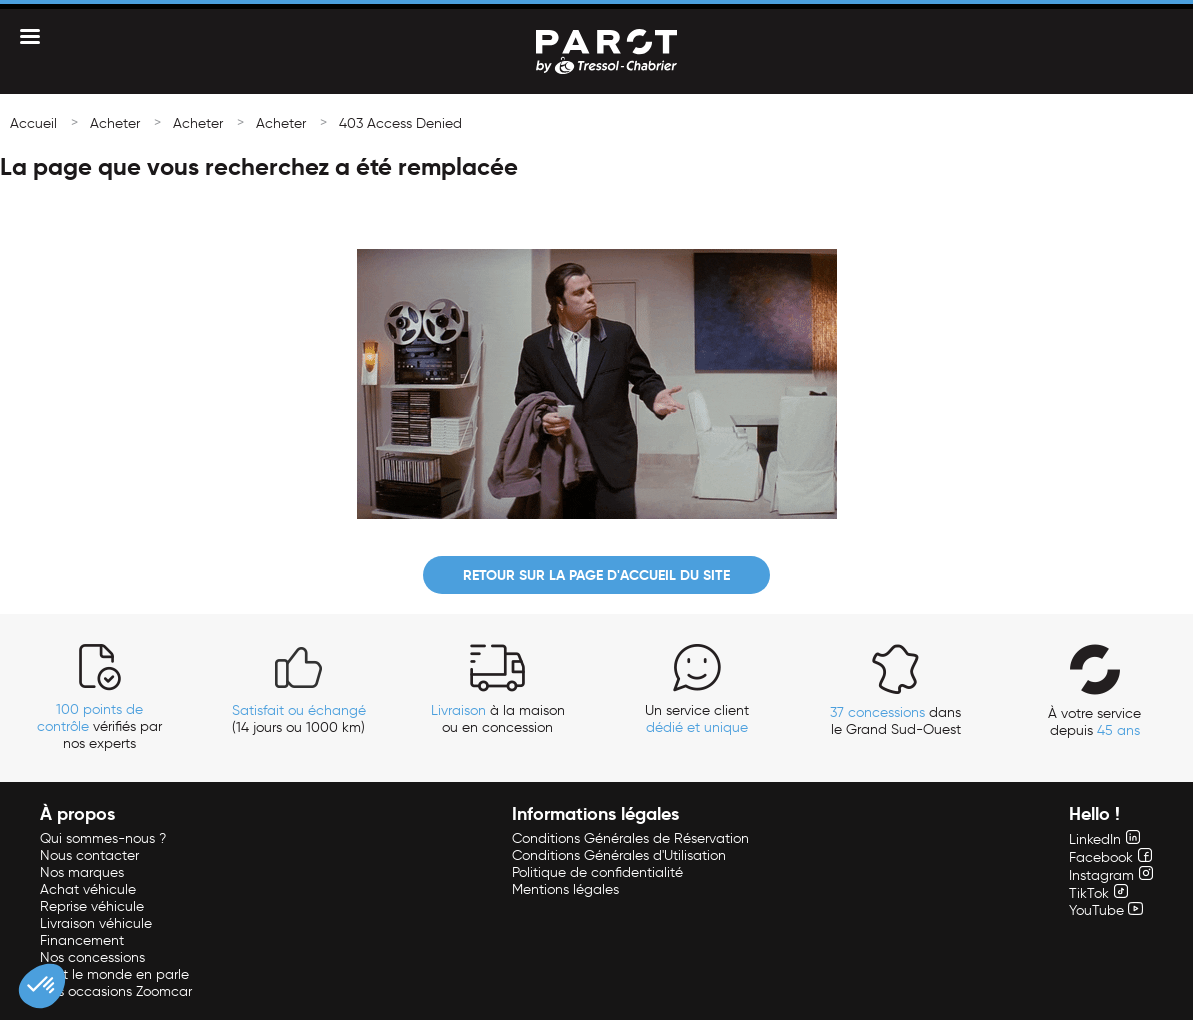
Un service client (697, 719)
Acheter (115, 123)
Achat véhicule (88, 889)
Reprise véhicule (92, 906)
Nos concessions (92, 957)
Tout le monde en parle (114, 974)
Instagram (1111, 875)
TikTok (1098, 893)
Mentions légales (565, 889)
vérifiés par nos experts (99, 726)
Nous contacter (89, 855)
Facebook (1110, 857)
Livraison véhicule (96, 923)
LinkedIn (1104, 839)
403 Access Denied (400, 123)
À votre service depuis (1094, 722)
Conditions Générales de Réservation (630, 838)
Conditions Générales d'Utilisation (619, 855)
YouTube (1106, 910)
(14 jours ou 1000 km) (299, 719)
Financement (82, 940)
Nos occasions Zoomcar (116, 991)
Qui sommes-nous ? (103, 838)
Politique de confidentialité (597, 872)
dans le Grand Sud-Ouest (895, 721)
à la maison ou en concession (498, 719)
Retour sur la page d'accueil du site (596, 575)
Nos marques (82, 872)
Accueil (33, 123)
